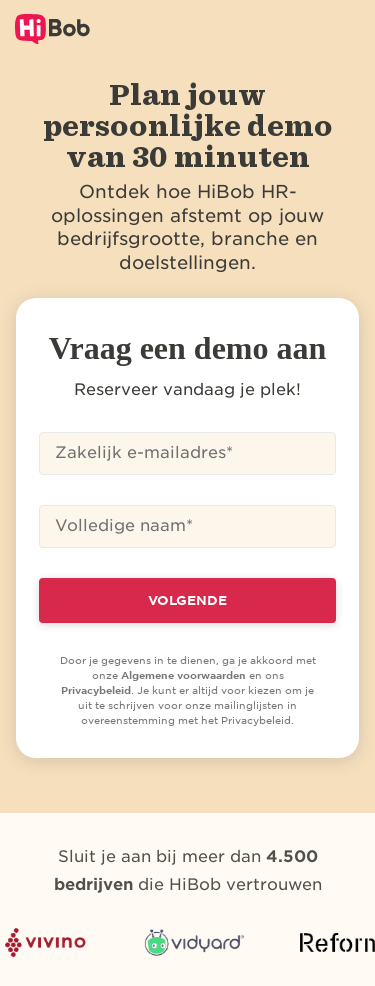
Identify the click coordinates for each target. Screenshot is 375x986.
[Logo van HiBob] (52, 28)
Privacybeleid (96, 690)
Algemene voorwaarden (183, 675)
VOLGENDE (187, 600)
